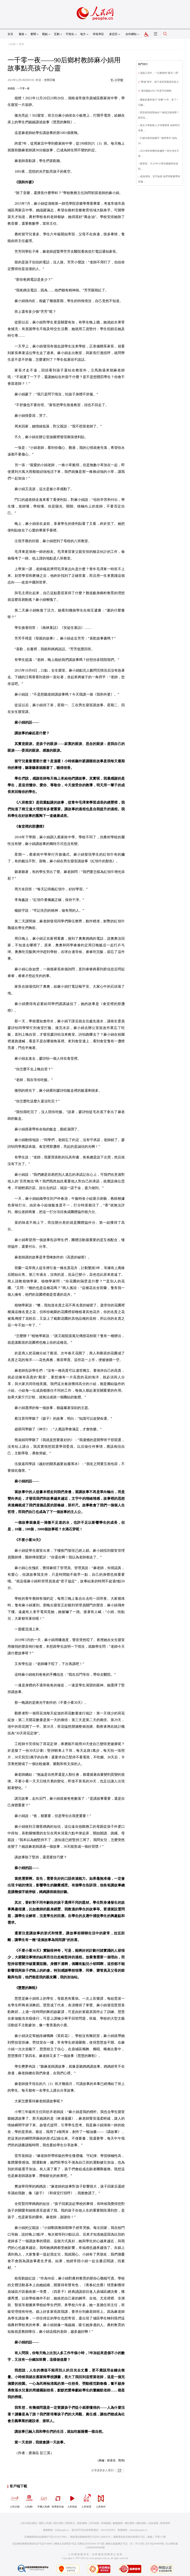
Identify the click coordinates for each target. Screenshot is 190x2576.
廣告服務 (82, 2523)
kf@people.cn (62, 2530)
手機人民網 (43, 2500)
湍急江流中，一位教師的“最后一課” (159, 73)
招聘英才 (70, 2523)
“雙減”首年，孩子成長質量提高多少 (159, 82)
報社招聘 (58, 2523)
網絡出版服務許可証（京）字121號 (125, 2543)
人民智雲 (86, 2500)
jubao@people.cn (138, 2530)
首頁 (10, 34)
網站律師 (141, 2523)
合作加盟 (94, 2523)
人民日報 (15, 2500)
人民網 (11, 44)
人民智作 (101, 2500)
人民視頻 (72, 2500)
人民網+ (29, 2500)
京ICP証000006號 (154, 2543)
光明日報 (49, 79)
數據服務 (118, 2523)
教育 (21, 44)
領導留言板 (58, 2500)
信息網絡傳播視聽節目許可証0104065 (32, 2543)
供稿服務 (106, 2523)
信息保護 (153, 2523)
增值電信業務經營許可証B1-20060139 (90, 2537)
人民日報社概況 (28, 2523)
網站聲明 (130, 2523)
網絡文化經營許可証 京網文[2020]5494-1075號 (79, 2543)
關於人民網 (45, 2523)
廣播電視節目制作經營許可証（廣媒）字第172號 (139, 2537)
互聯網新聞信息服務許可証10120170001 (45, 2537)
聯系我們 (165, 2523)
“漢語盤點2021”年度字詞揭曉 (155, 90)
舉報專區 (98, 34)
